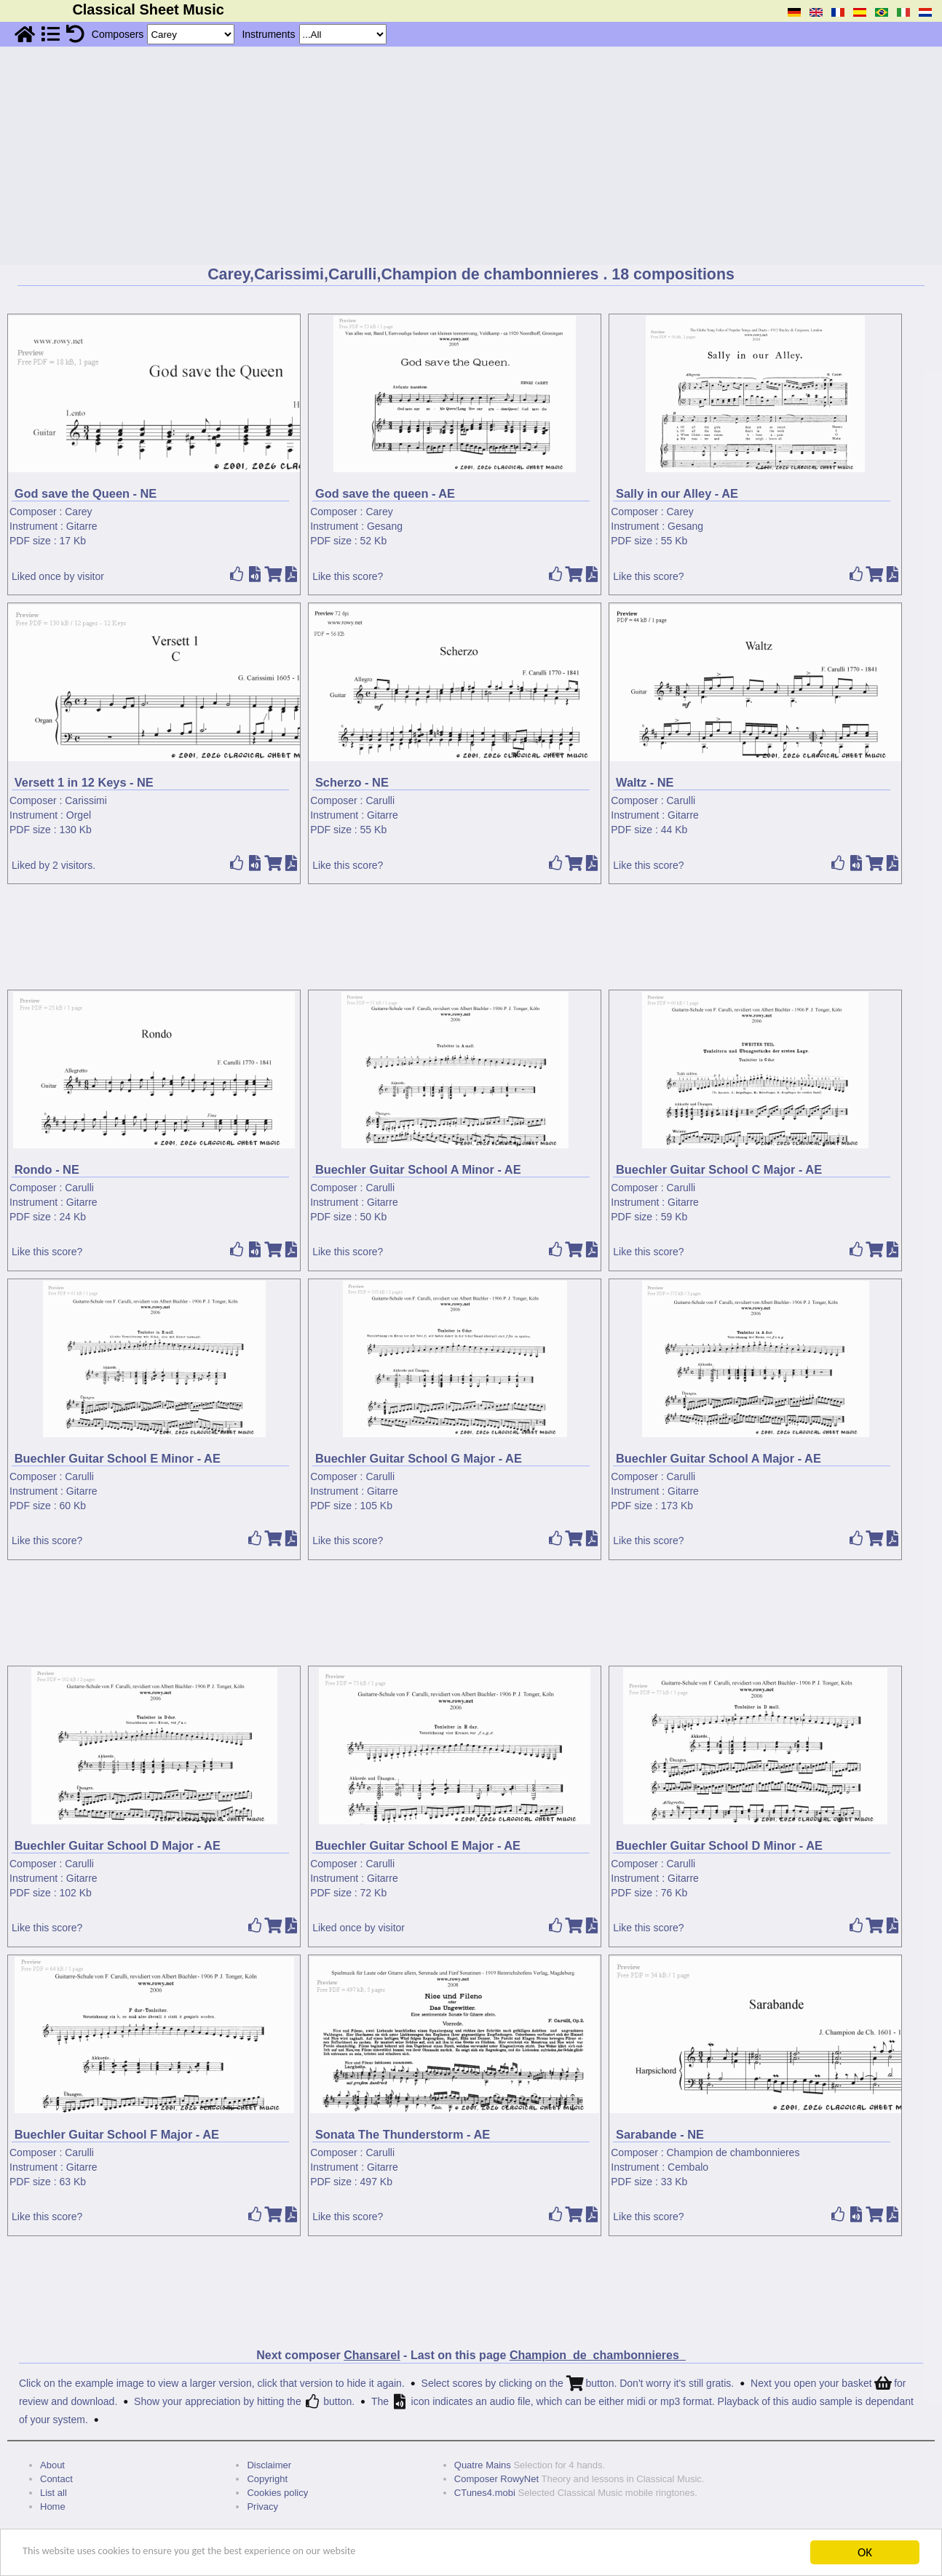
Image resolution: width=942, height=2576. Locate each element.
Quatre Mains (482, 2465)
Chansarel (372, 2355)
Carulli (380, 800)
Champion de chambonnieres (733, 2152)
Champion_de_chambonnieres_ (598, 2355)
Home (53, 2506)
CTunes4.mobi (484, 2492)
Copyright (267, 2478)
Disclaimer (269, 2465)
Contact (56, 2478)
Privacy (262, 2506)
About (52, 2465)
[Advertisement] (471, 156)
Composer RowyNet (496, 2478)
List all (53, 2492)
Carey (78, 511)
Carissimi (86, 800)
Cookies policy (277, 2492)
